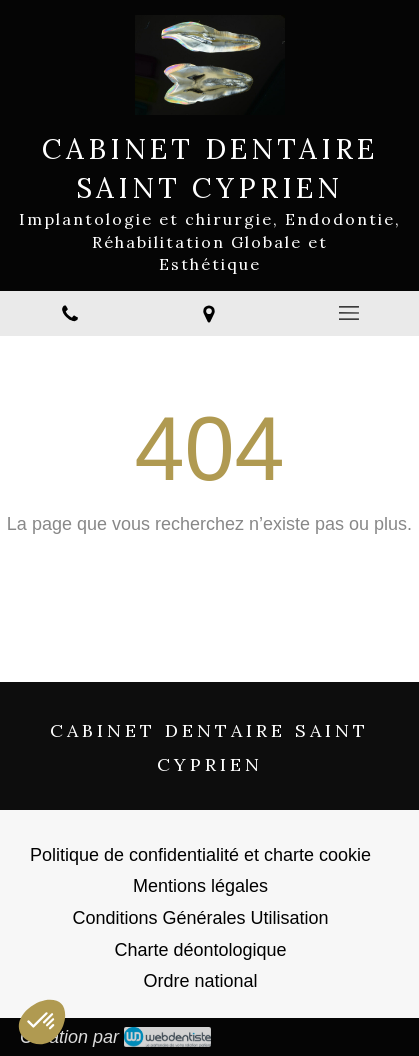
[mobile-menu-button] (349, 313)
